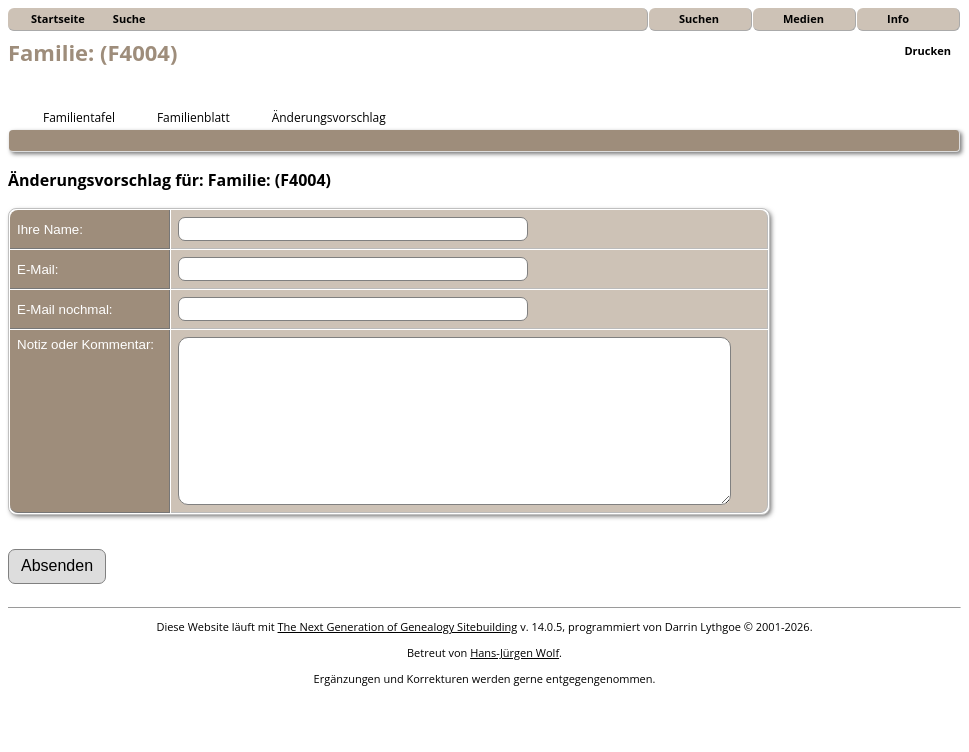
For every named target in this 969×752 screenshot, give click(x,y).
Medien (803, 18)
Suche (129, 18)
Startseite (58, 18)
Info (898, 18)
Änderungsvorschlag (320, 117)
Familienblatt (184, 117)
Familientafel (70, 117)
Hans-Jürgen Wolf (514, 682)
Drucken (927, 50)
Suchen (699, 18)
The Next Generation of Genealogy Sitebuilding (398, 656)
